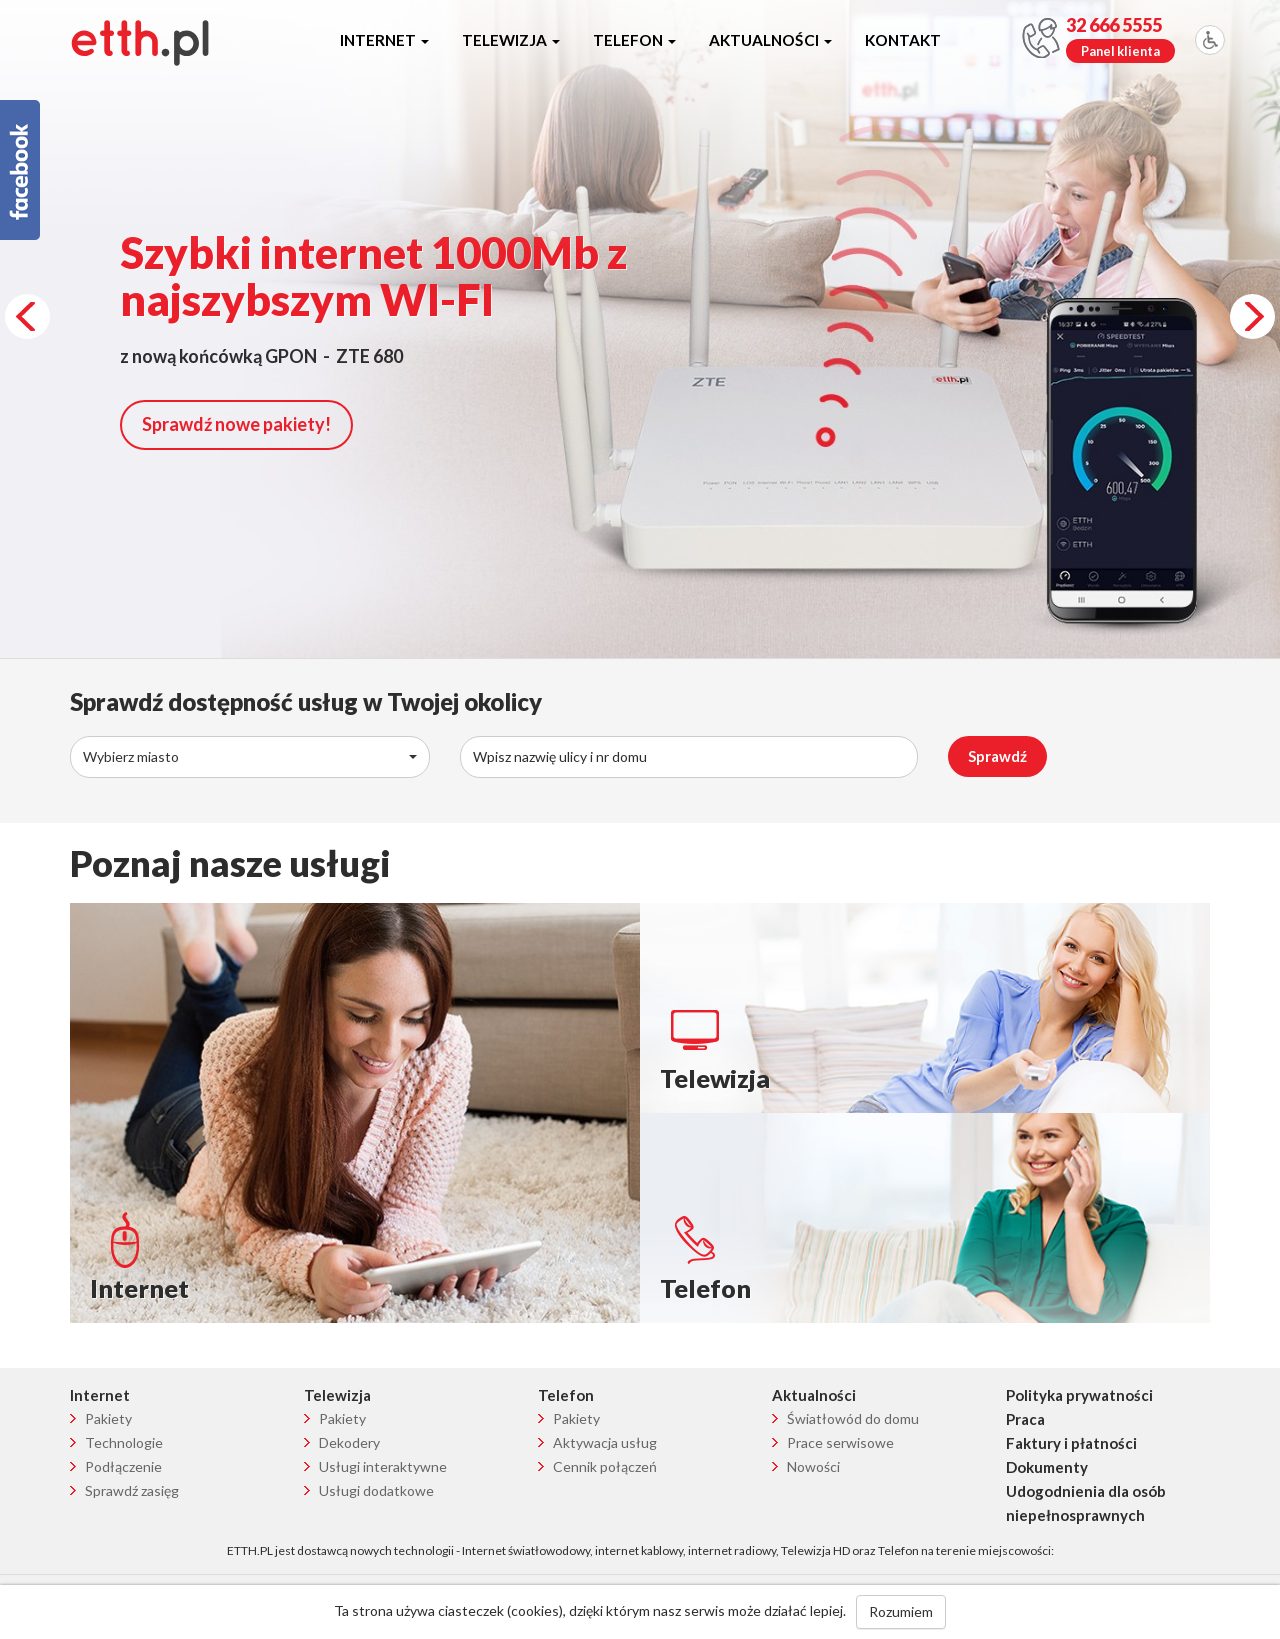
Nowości (813, 1466)
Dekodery (349, 1442)
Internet (384, 40)
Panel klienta (1120, 51)
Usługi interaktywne (383, 1466)
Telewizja (511, 40)
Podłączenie (123, 1466)
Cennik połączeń (605, 1466)
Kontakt (903, 40)
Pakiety (108, 1418)
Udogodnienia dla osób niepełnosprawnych (1086, 1503)
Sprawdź (997, 756)
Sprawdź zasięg (132, 1490)
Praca (1025, 1419)
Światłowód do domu (853, 1418)
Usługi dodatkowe (376, 1490)
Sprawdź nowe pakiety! (236, 424)
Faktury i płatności (1071, 1443)
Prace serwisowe (840, 1442)
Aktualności (770, 40)
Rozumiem (901, 1611)
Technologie (124, 1442)
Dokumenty (1047, 1467)
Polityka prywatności (1079, 1395)
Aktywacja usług (605, 1442)
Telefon (634, 40)
